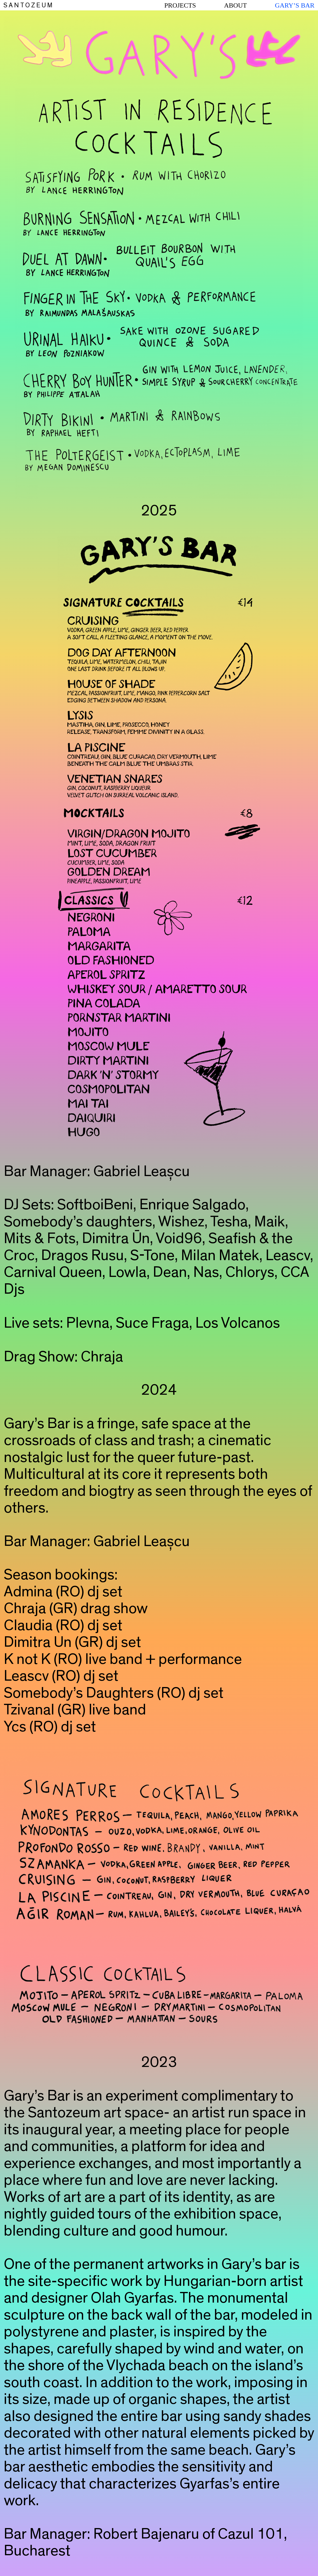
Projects (180, 5)
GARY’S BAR (294, 5)
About (235, 5)
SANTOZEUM (29, 5)
